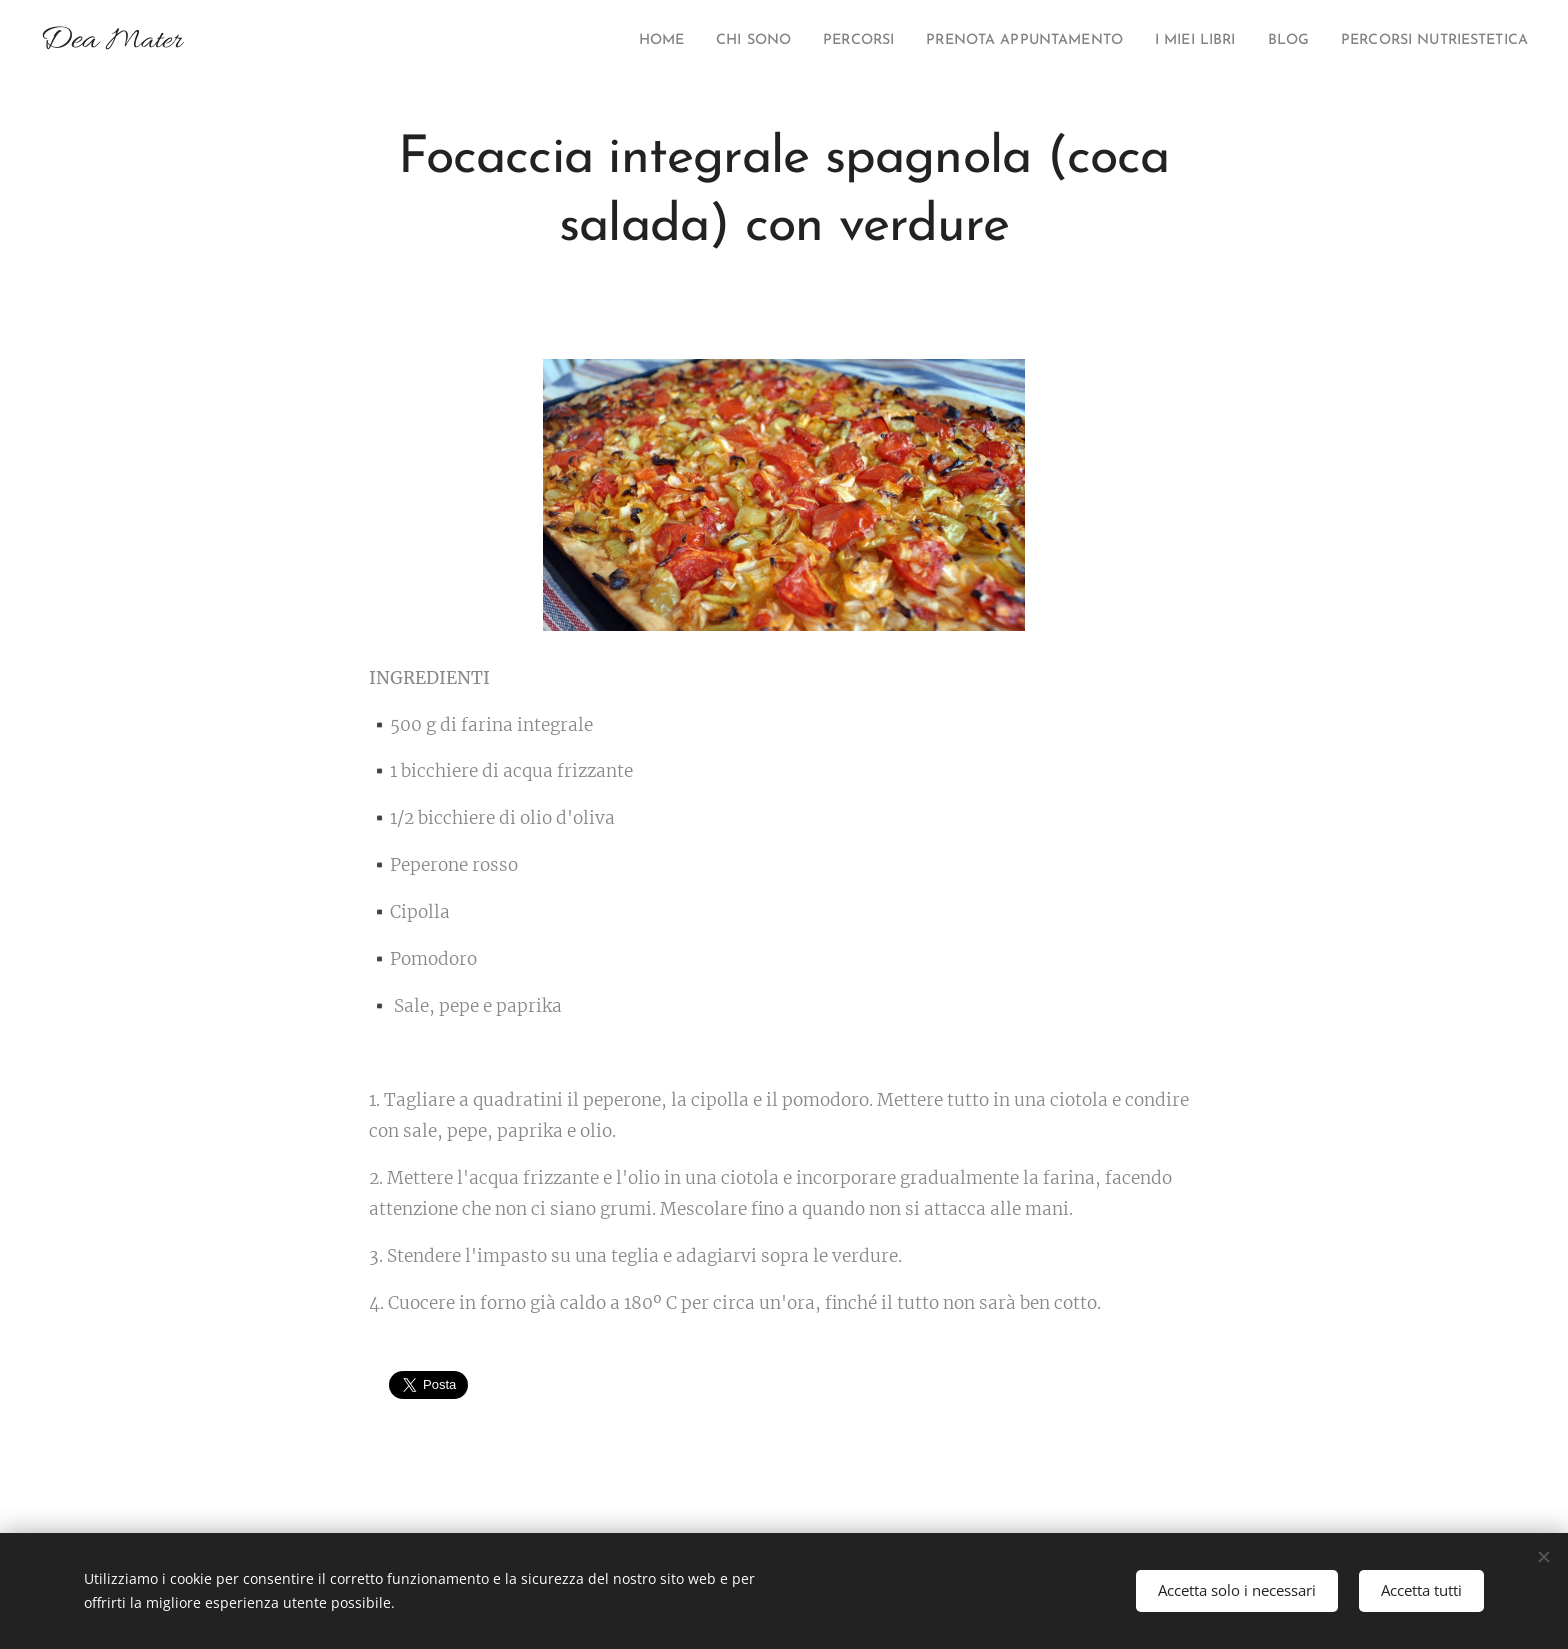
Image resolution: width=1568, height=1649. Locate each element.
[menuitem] (568, 41)
